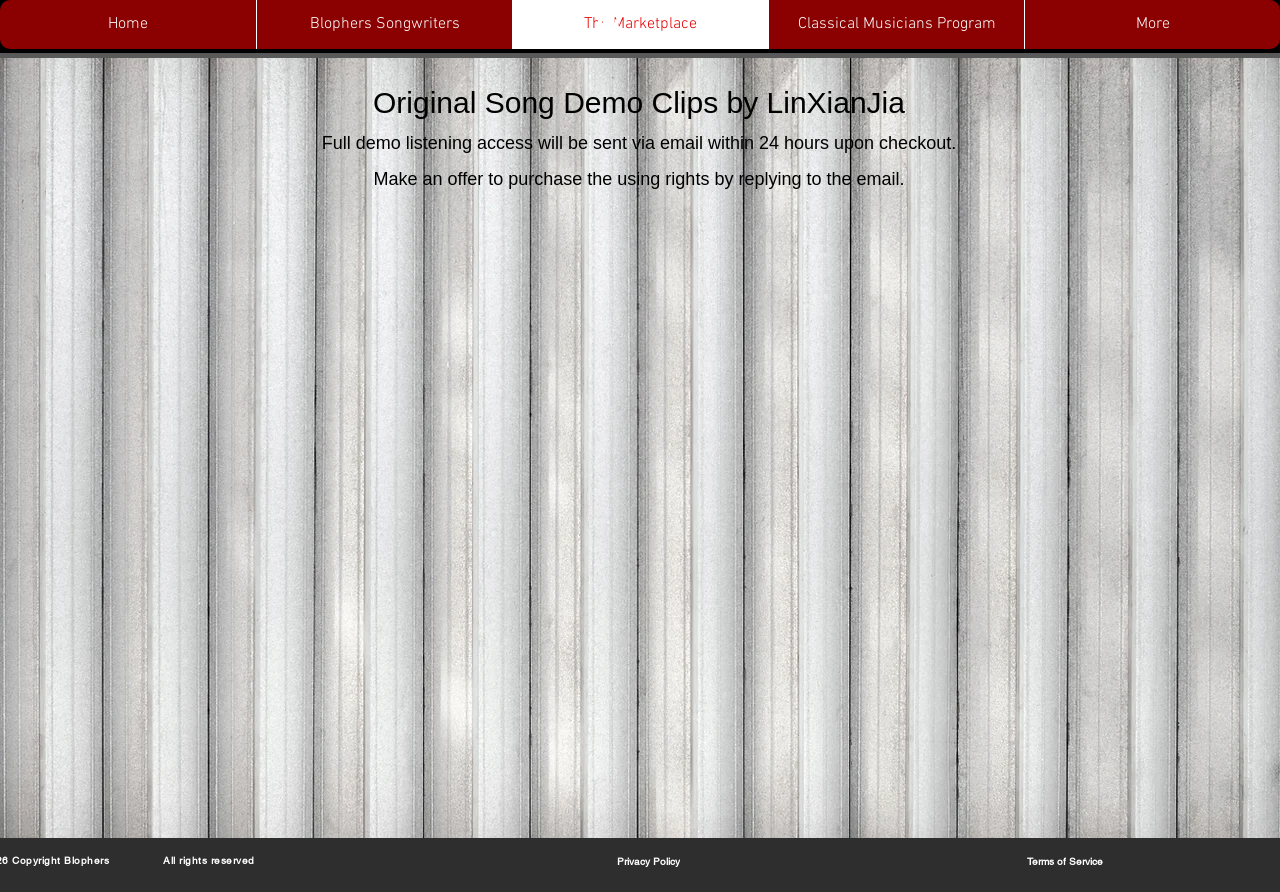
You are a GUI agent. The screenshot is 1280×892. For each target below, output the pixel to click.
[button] (608, 24)
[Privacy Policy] (648, 861)
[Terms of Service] (1065, 861)
